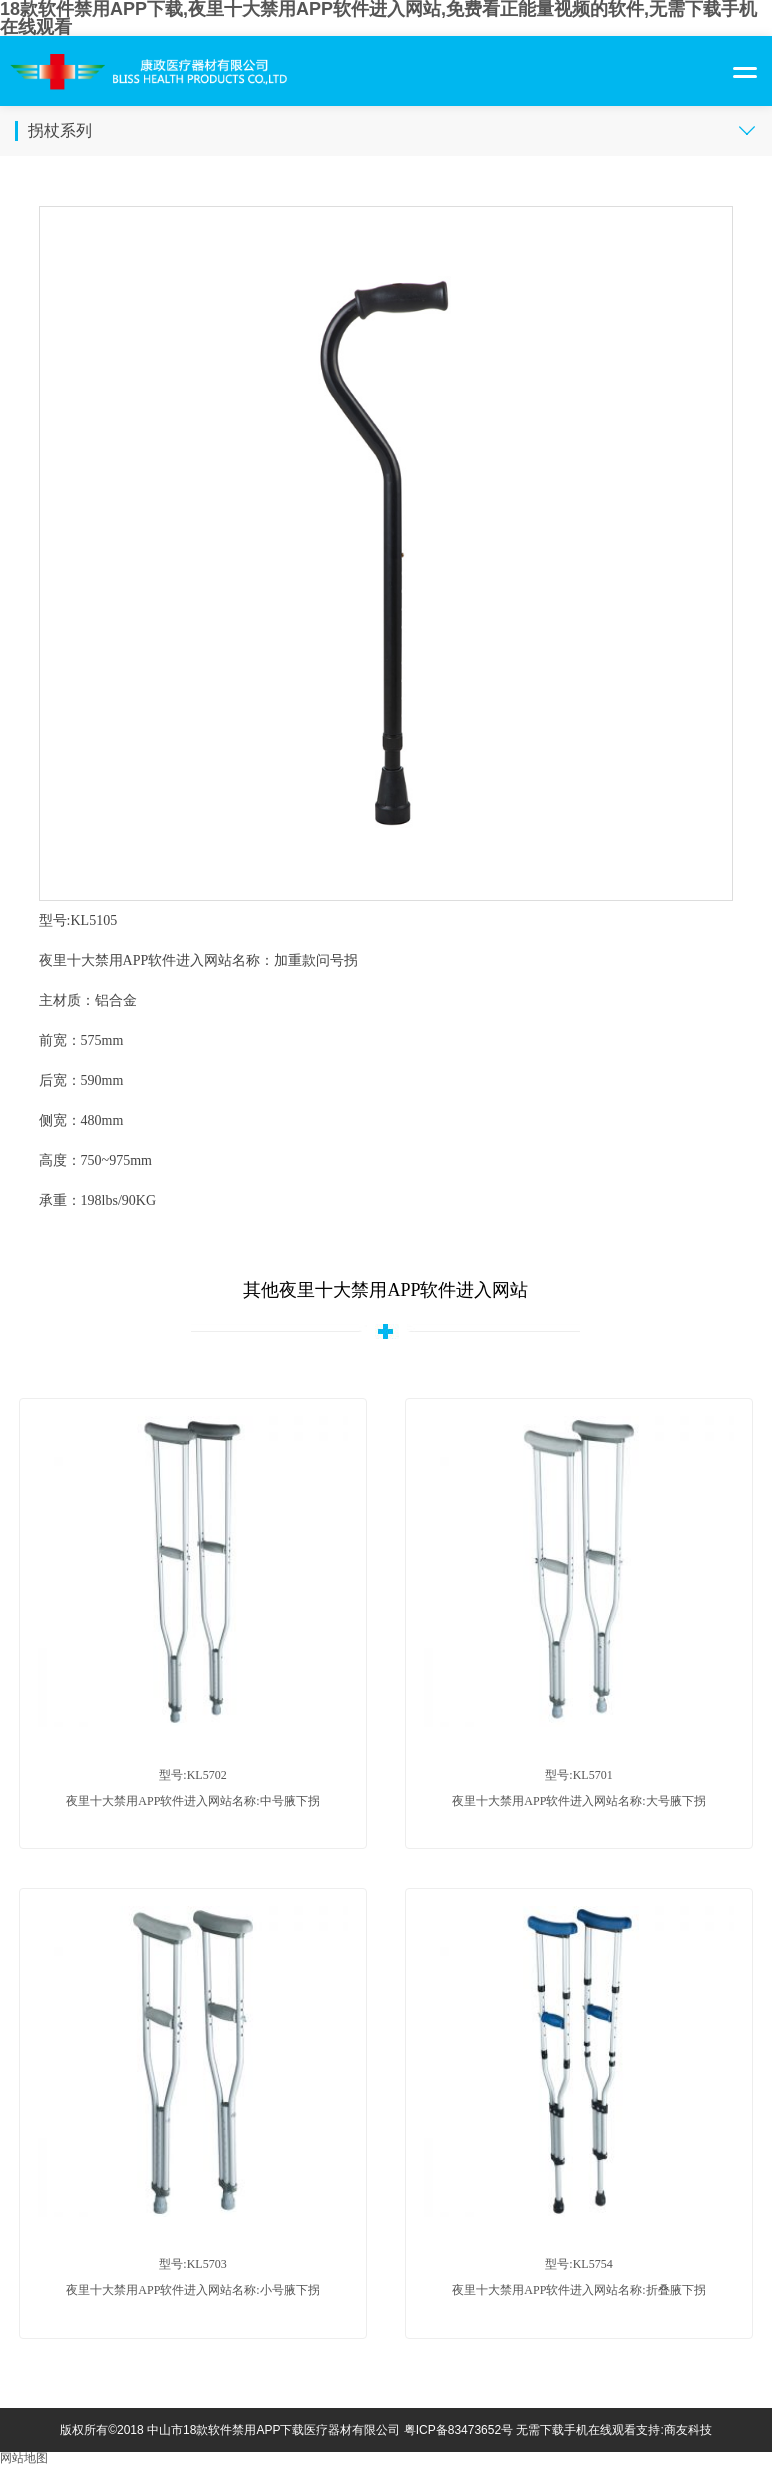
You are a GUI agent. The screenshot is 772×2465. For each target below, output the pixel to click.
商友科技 (688, 2430)
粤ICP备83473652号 (458, 2430)
